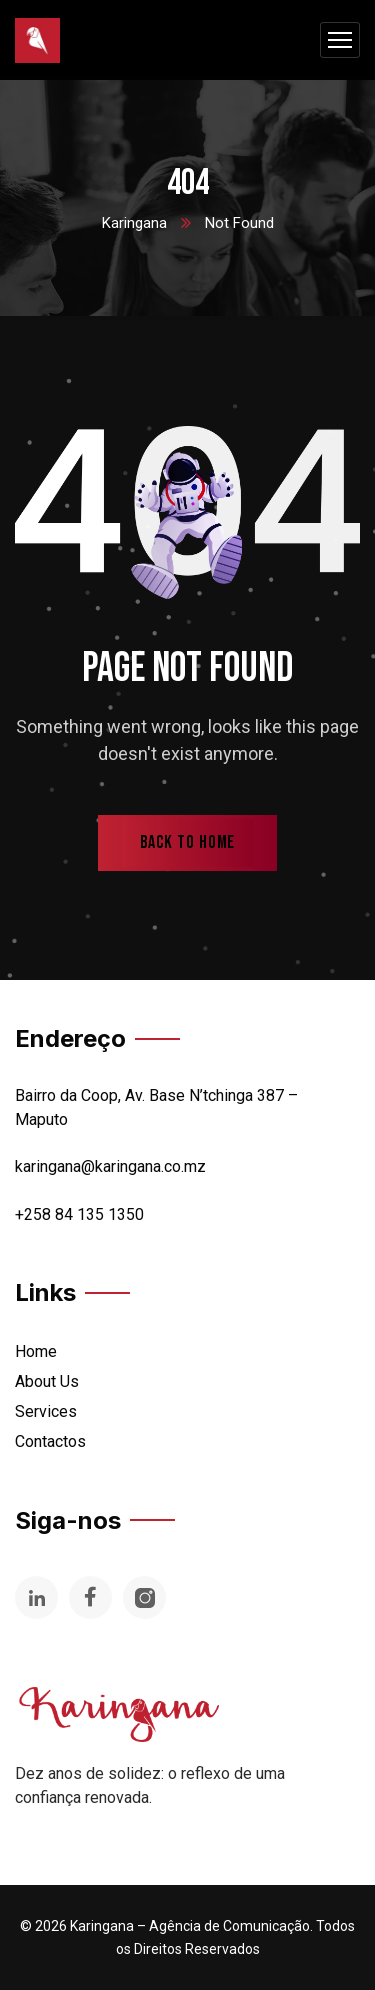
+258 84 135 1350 (79, 1214)
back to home (188, 842)
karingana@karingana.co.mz (110, 1166)
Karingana (134, 223)
